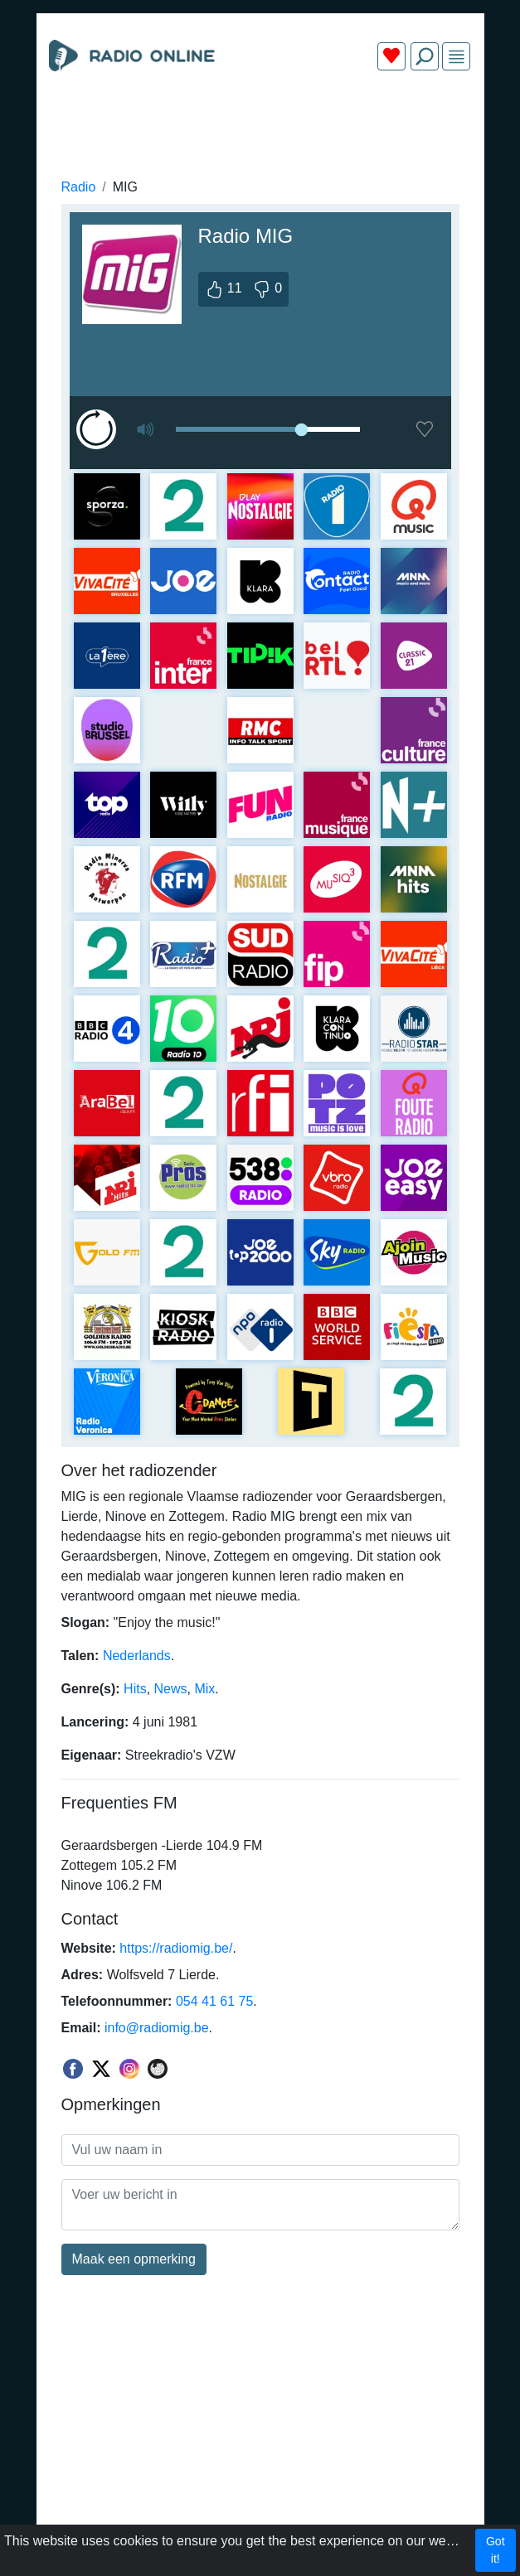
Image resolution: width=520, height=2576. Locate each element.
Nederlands (137, 1656)
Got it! (495, 2550)
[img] (456, 56)
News (170, 1689)
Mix (204, 1689)
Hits (135, 1689)
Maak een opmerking (134, 2259)
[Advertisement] (260, 122)
